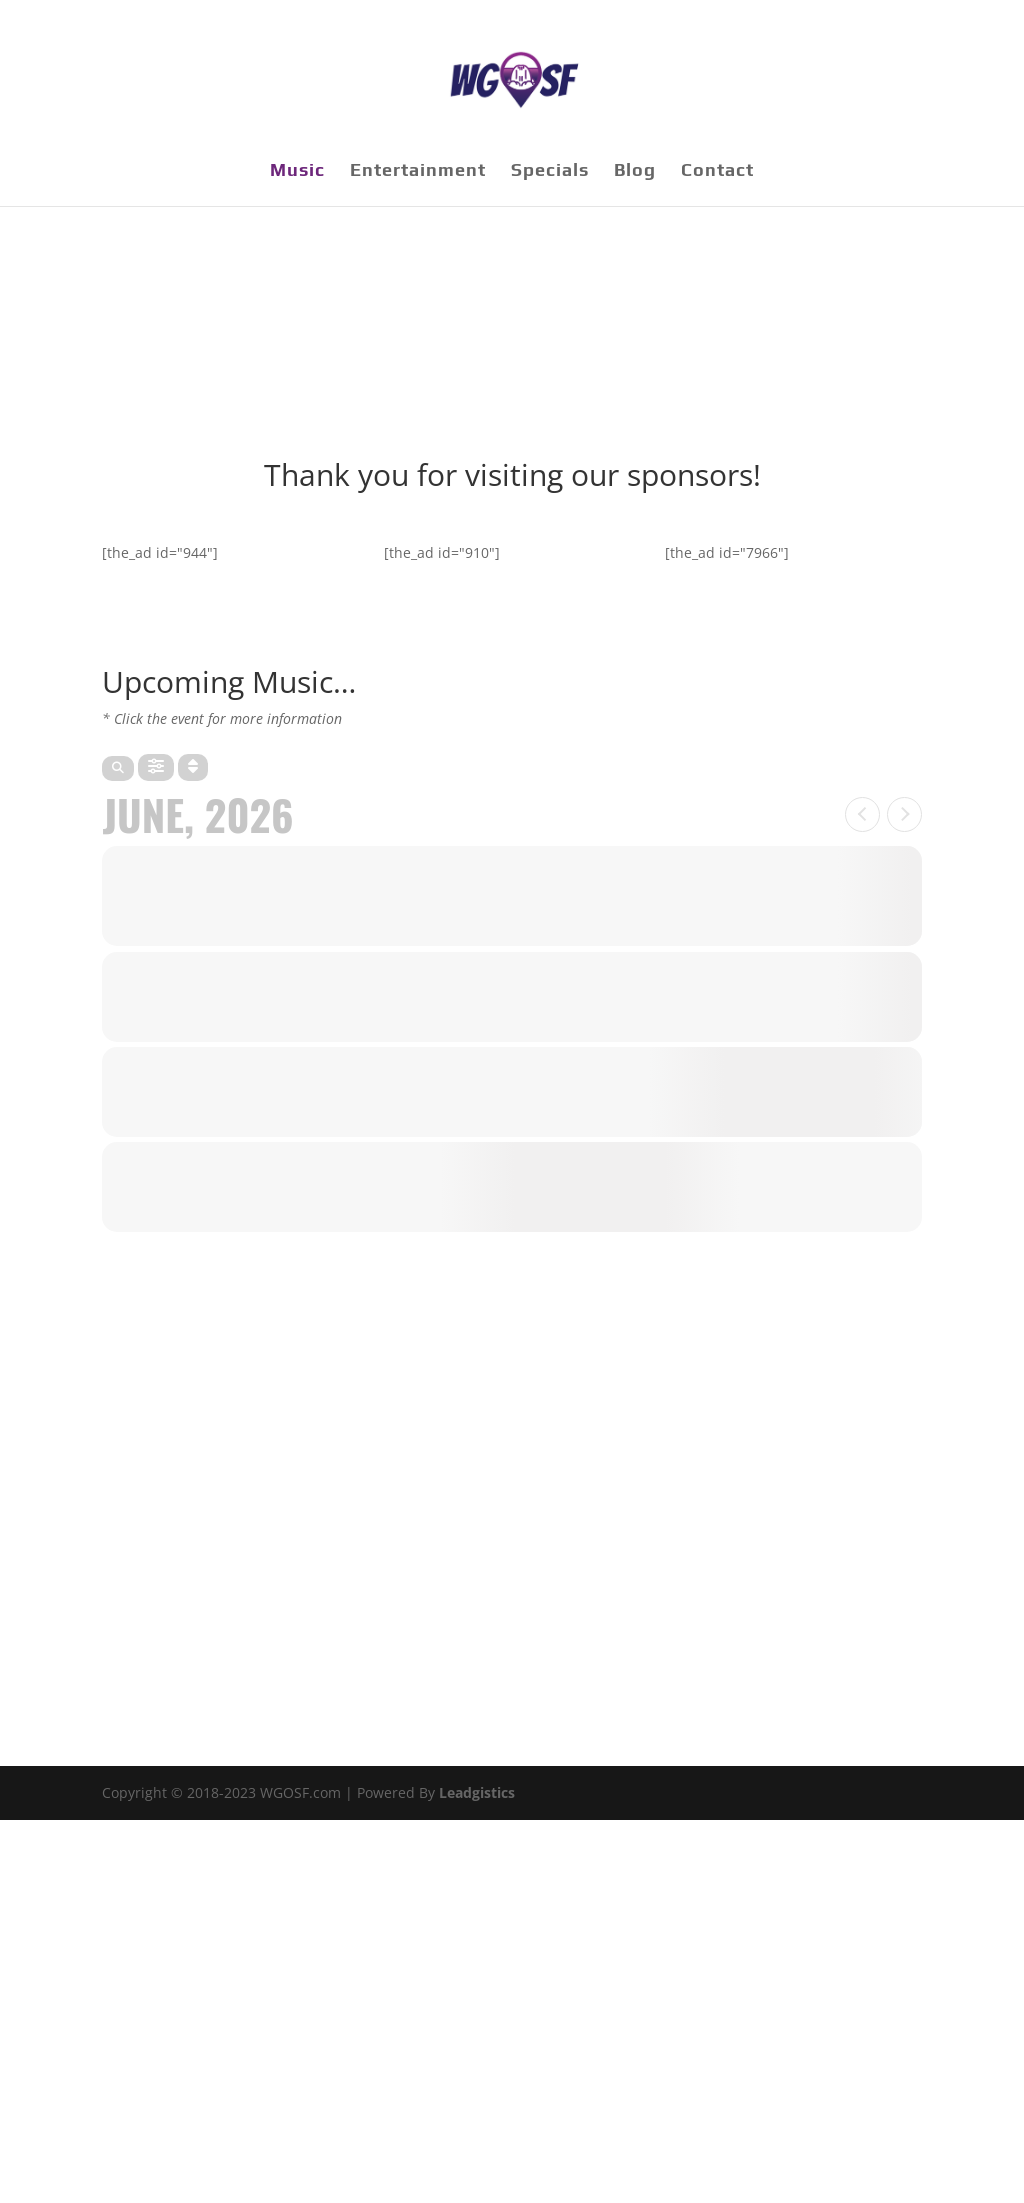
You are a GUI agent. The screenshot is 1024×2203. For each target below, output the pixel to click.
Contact (717, 171)
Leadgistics (477, 1792)
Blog (635, 171)
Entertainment (418, 171)
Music (297, 171)
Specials (550, 171)
